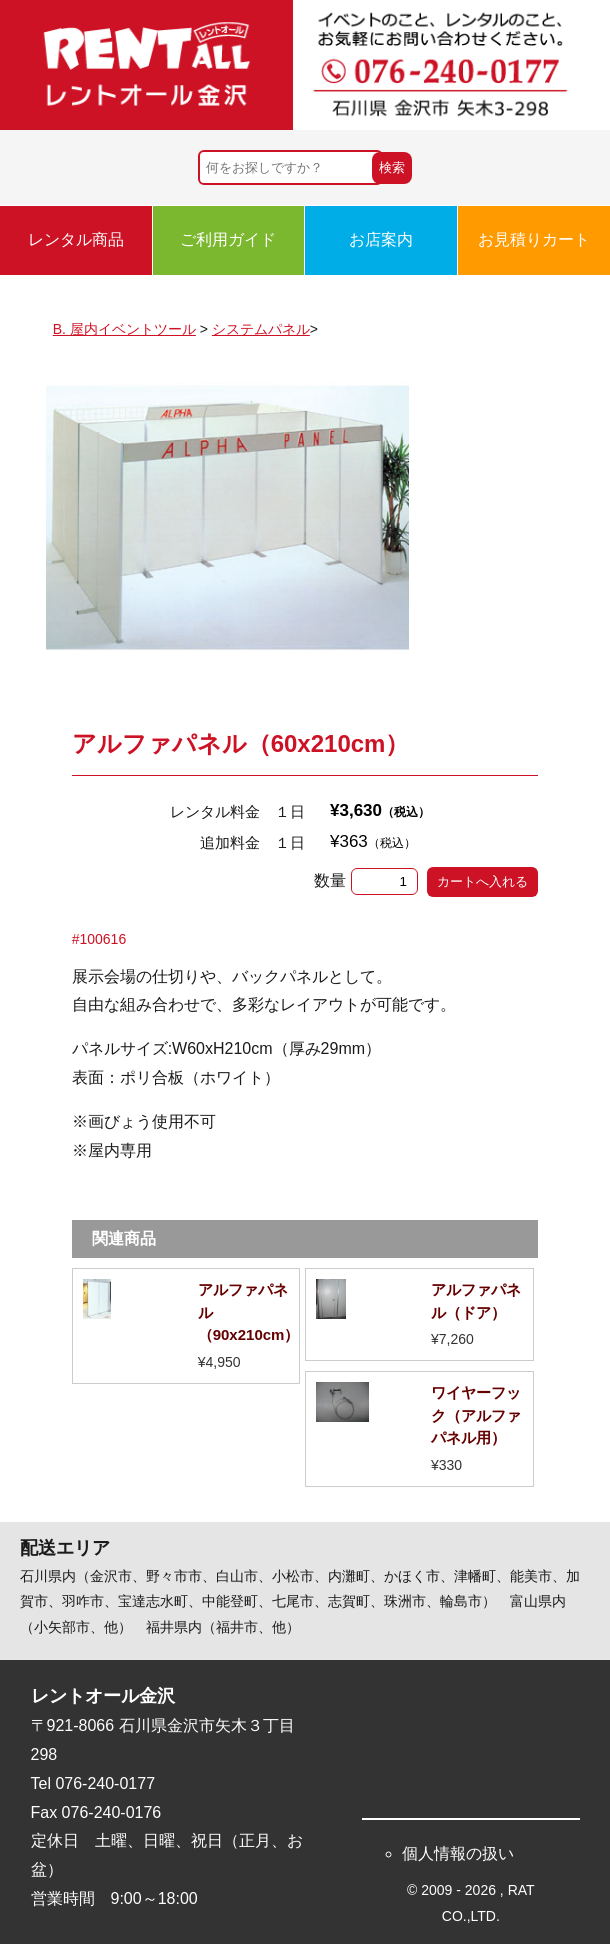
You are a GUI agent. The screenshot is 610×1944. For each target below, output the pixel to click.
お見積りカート (534, 239)
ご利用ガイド (228, 239)
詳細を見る (186, 1326)
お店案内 (381, 239)
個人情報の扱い (458, 1853)
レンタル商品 (76, 239)
